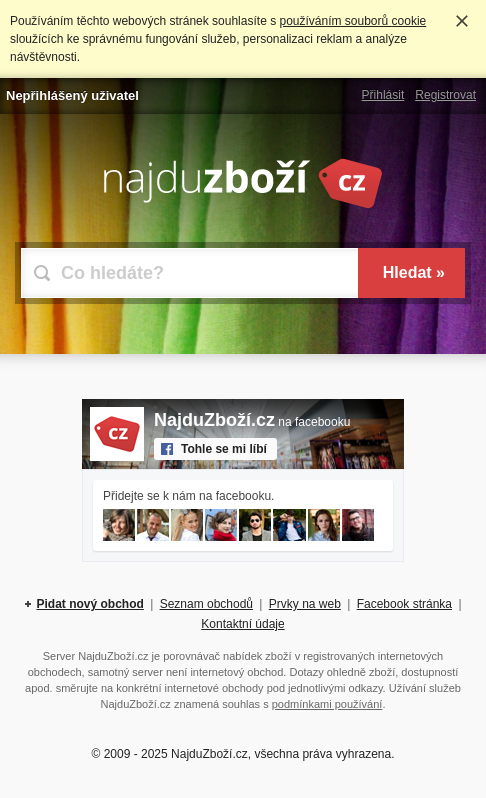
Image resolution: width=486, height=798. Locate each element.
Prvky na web (305, 604)
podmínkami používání (327, 704)
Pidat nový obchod (89, 604)
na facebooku (252, 422)
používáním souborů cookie (352, 21)
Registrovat (445, 95)
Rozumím (462, 21)
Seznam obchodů (206, 604)
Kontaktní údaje (242, 624)
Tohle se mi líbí (224, 449)
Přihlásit (383, 95)
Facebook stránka (404, 604)
